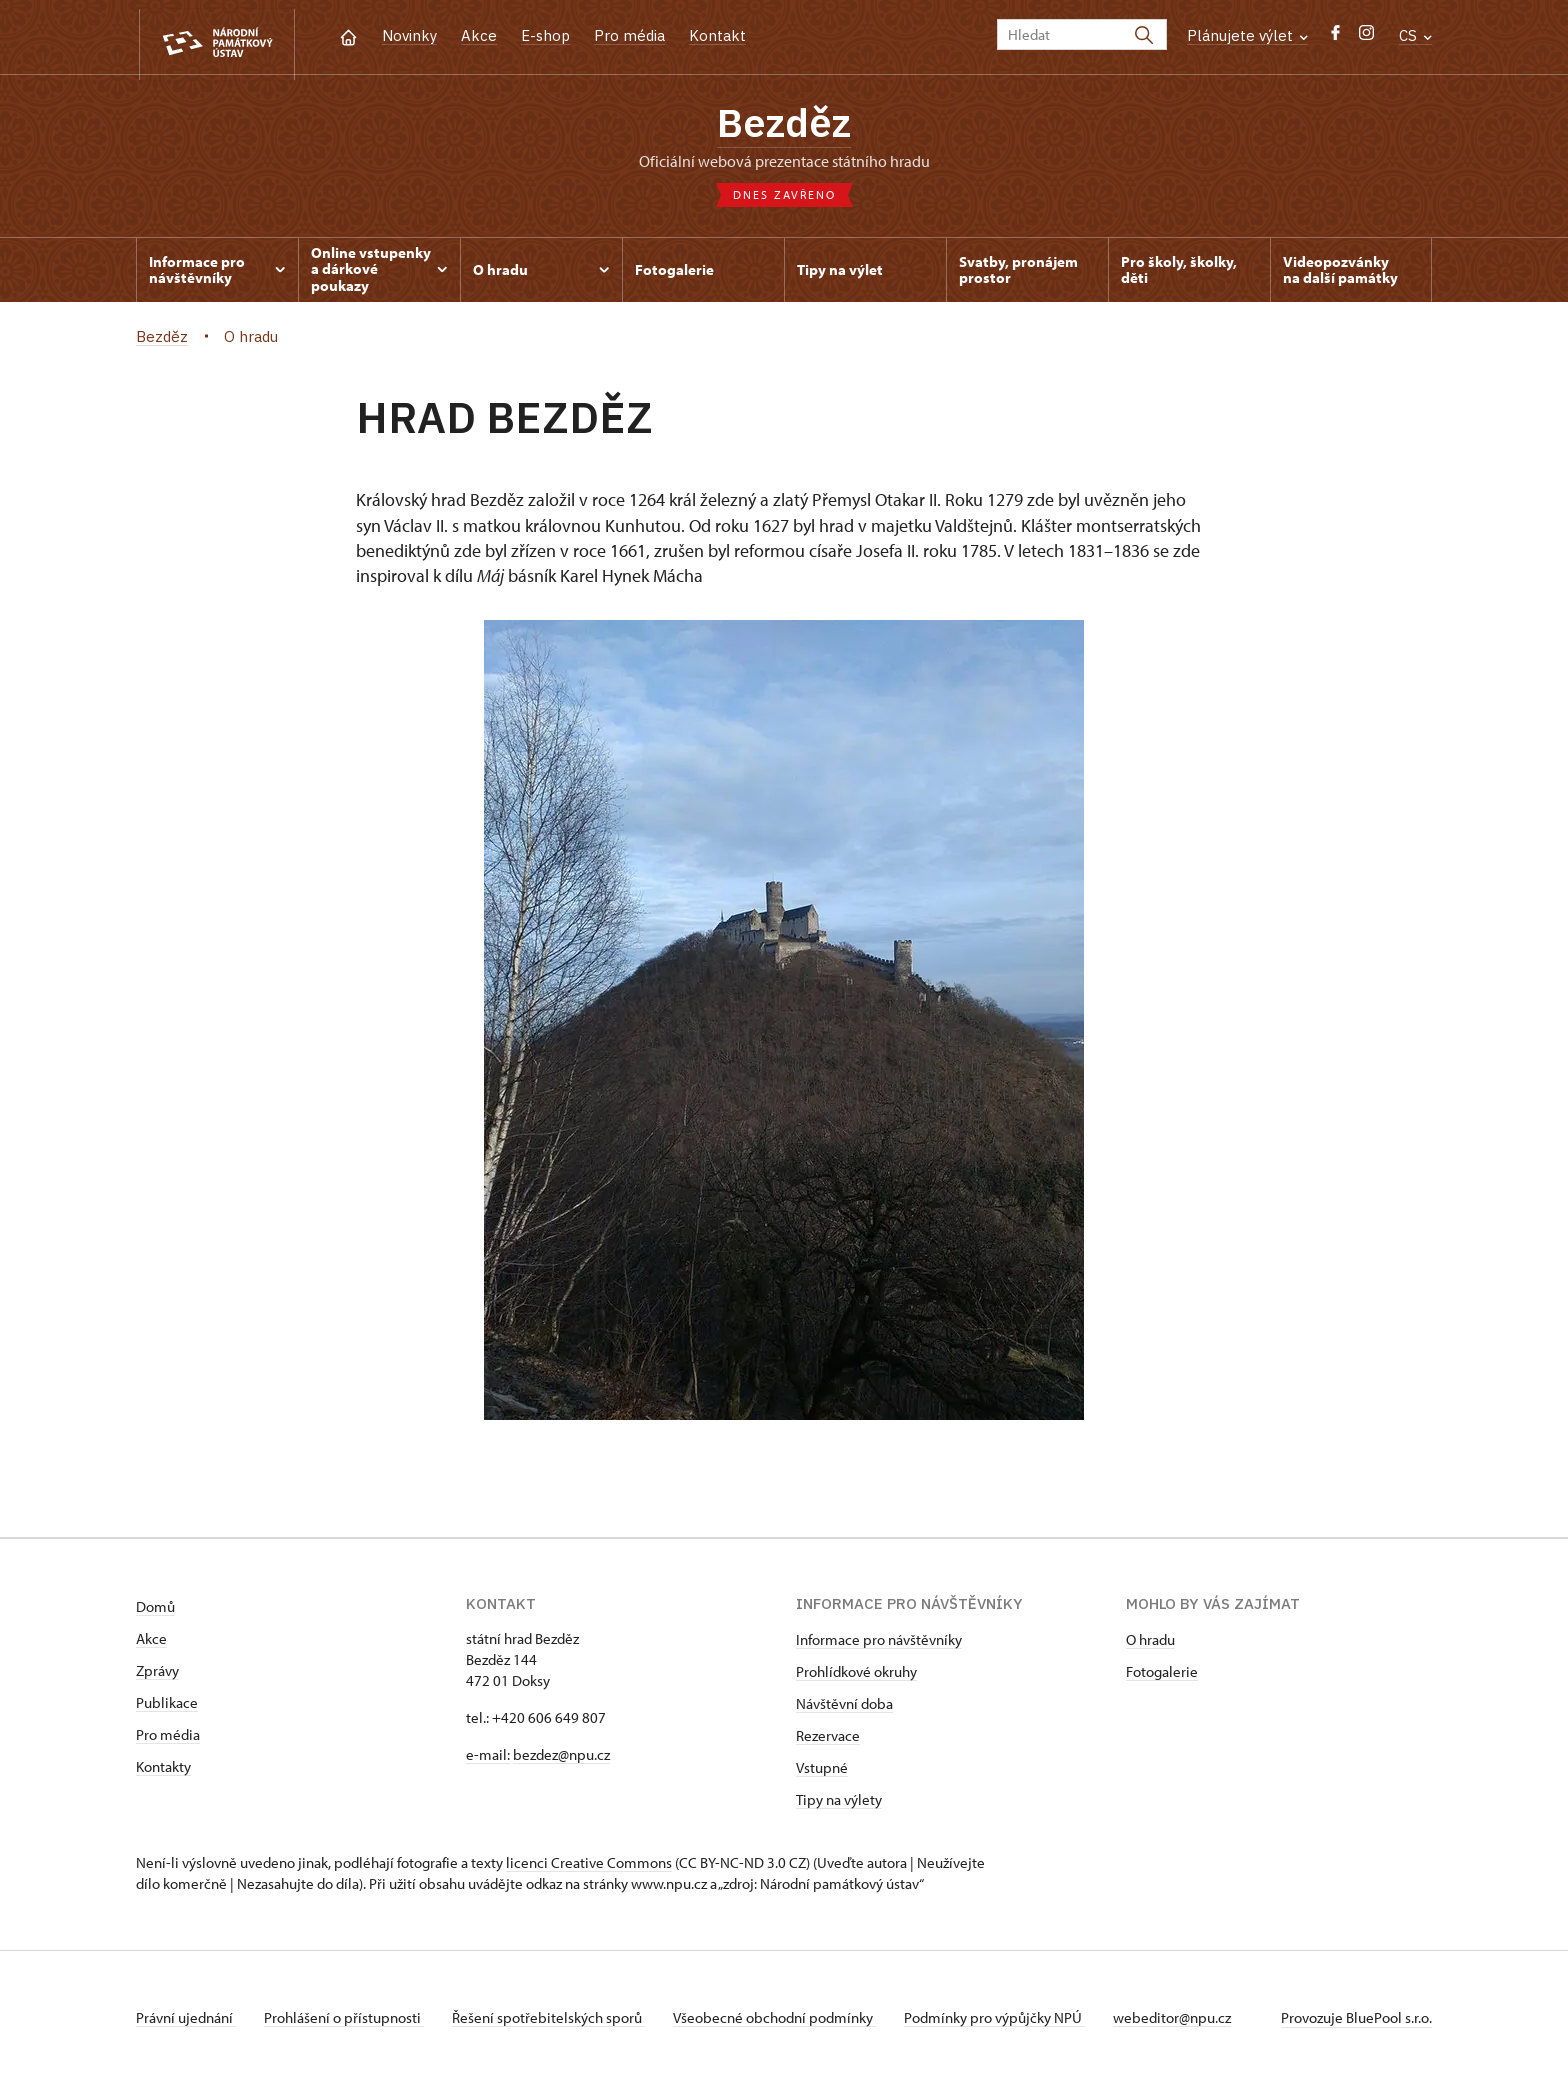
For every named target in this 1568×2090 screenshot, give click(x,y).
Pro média (629, 35)
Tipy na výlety (839, 1805)
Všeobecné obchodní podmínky (786, 2023)
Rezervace (828, 1741)
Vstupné (822, 1773)
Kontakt (717, 35)
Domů (155, 1612)
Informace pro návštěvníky (879, 1645)
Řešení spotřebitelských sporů (556, 2023)
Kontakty (163, 1772)
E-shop (545, 35)
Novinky (409, 35)
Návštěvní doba (844, 1709)
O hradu (1150, 1645)
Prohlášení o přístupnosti (348, 2023)
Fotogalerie (1162, 1677)
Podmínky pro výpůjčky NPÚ (1010, 2023)
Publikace (167, 1708)
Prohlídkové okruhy (856, 1677)
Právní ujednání (186, 2023)
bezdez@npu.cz (561, 1760)
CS (1415, 35)
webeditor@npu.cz (1192, 2023)
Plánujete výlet (1247, 35)
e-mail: (488, 1760)
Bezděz (784, 125)
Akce (479, 35)
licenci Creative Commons (589, 1868)
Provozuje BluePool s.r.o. (1356, 2023)
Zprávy (157, 1676)
